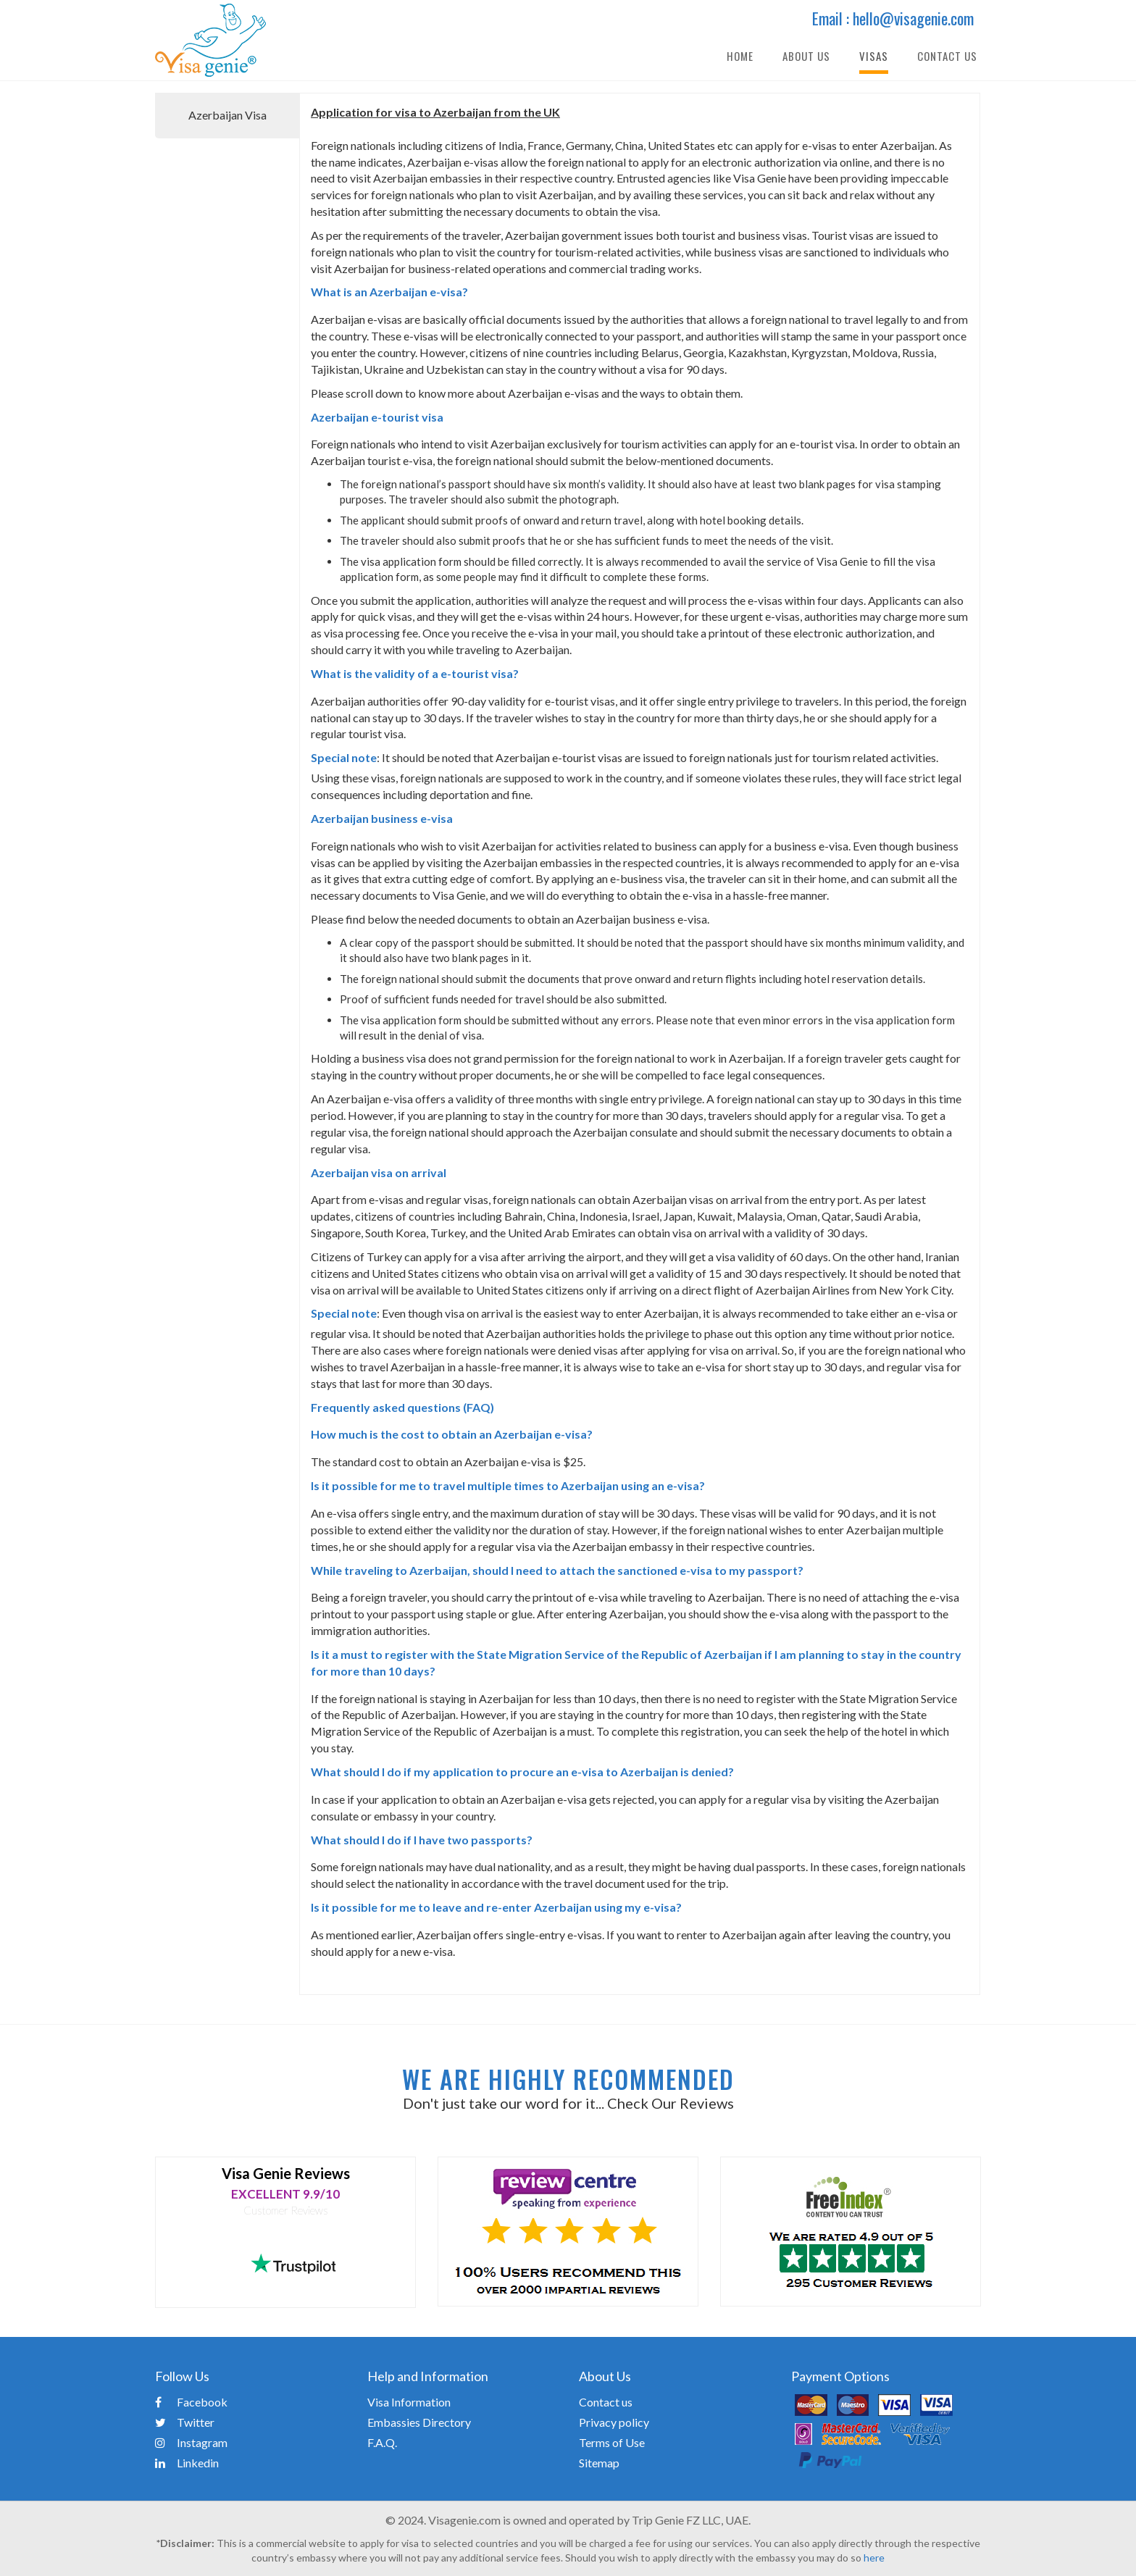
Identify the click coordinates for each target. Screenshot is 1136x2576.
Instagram (191, 2442)
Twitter (184, 2422)
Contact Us (947, 56)
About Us (806, 56)
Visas (873, 56)
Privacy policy (614, 2422)
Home (740, 56)
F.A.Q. (382, 2442)
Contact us (605, 2402)
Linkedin (187, 2463)
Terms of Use (612, 2442)
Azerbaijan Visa (227, 115)
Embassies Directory (419, 2422)
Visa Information (409, 2402)
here (874, 2557)
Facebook (191, 2402)
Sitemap (599, 2463)
